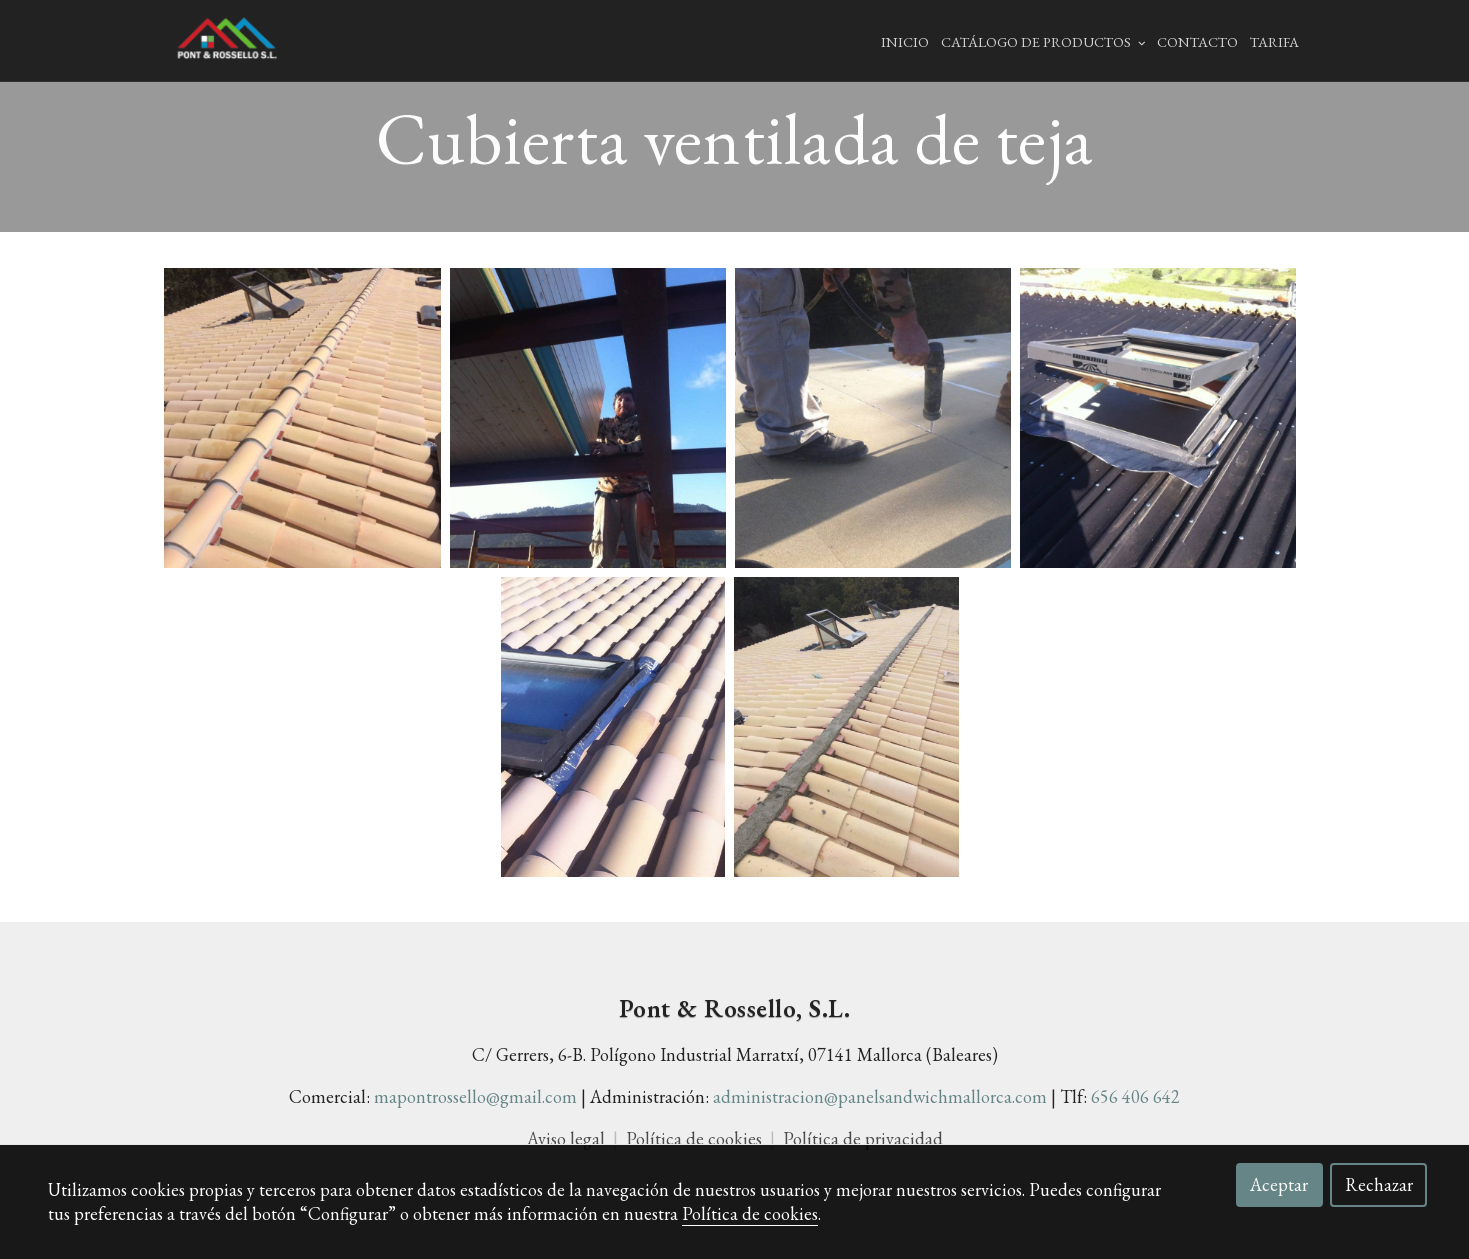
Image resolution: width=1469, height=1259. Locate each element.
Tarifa (1274, 41)
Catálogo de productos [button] (1043, 41)
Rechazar (1379, 1184)
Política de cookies (750, 1213)
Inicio (905, 41)
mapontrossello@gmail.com (475, 1114)
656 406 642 (1135, 1114)
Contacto (1197, 41)
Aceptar (1279, 1184)
